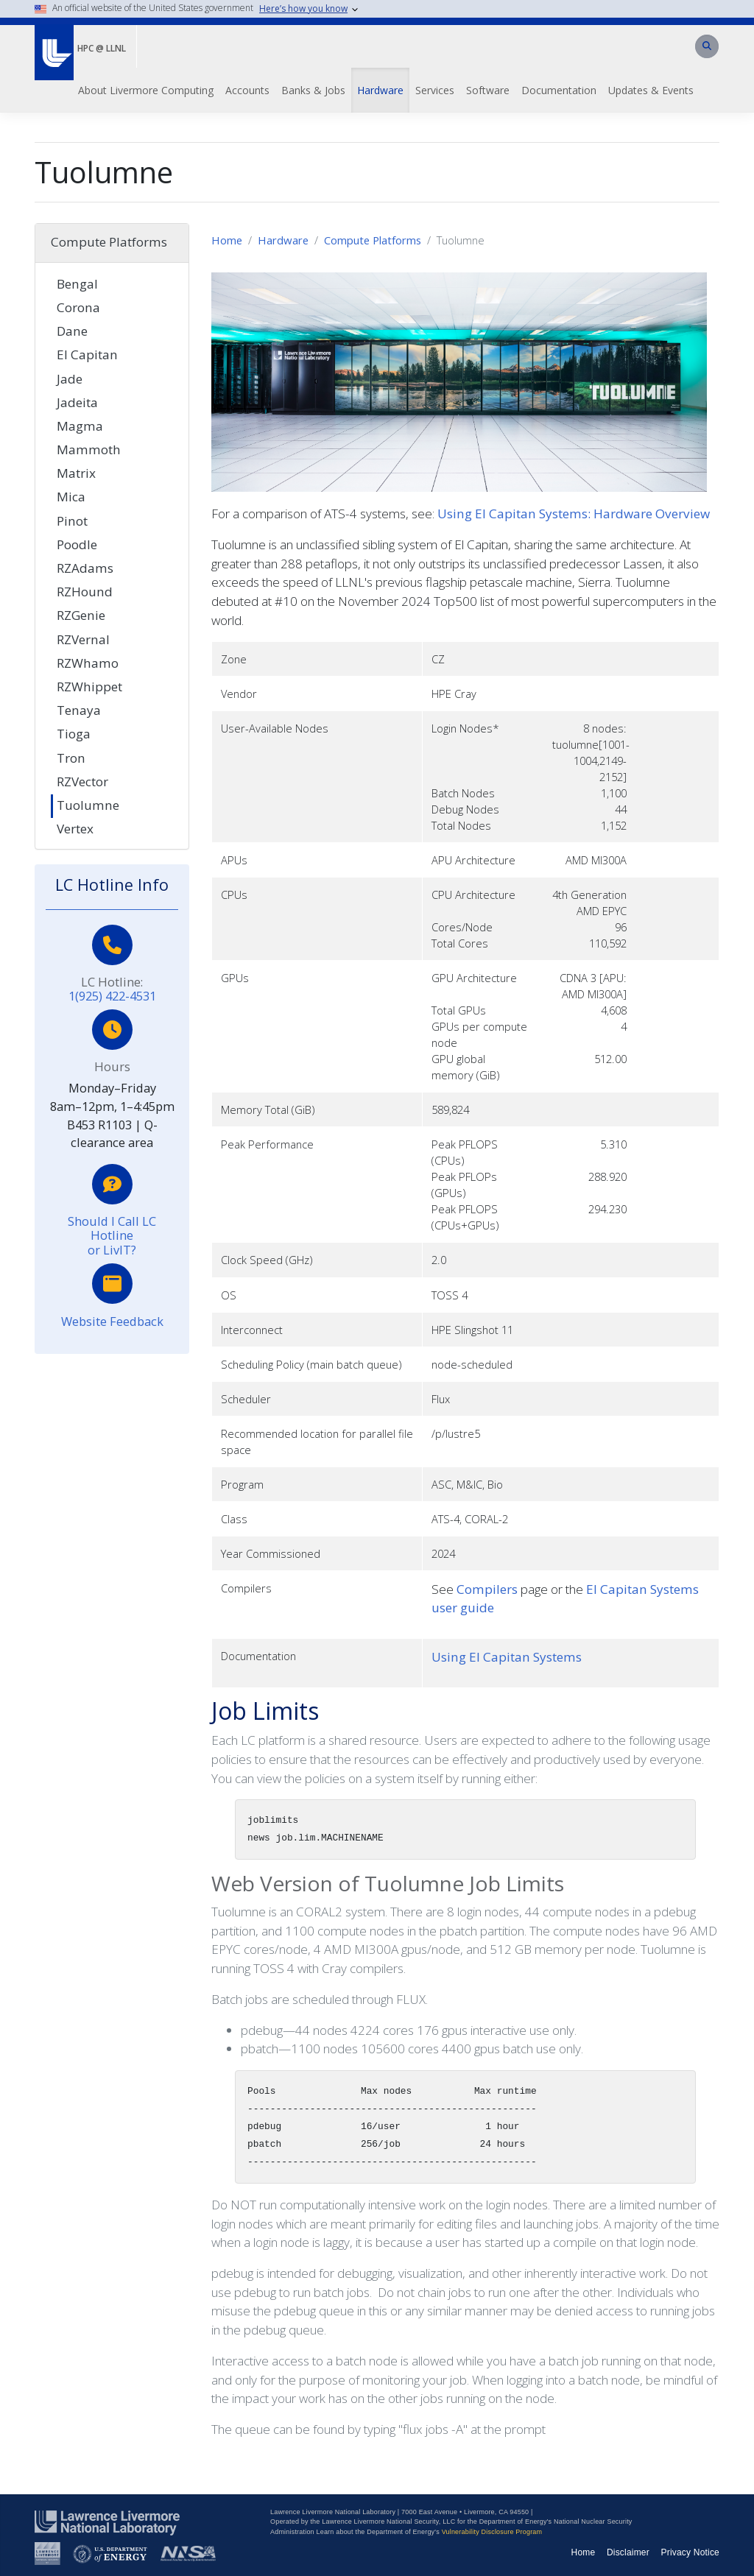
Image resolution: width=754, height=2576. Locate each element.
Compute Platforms (372, 240)
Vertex (75, 828)
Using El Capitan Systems (506, 1656)
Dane (72, 330)
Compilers (487, 1589)
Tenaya (79, 710)
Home (226, 240)
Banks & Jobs (313, 90)
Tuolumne (88, 805)
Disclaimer (628, 2552)
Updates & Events (651, 90)
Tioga (74, 733)
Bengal (77, 283)
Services (434, 90)
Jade (69, 378)
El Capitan (87, 354)
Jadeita (77, 402)
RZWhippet (89, 686)
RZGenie (81, 615)
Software (488, 90)
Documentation (558, 90)
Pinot (72, 520)
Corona (78, 307)
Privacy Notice (690, 2552)
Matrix (76, 473)
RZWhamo (88, 662)
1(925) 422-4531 (112, 995)
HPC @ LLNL (101, 48)
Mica (71, 496)
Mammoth (89, 449)
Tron (71, 757)
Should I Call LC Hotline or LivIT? (112, 1235)
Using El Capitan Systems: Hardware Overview (573, 513)
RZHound (85, 591)
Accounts (247, 90)
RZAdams (85, 568)
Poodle (77, 544)
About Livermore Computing (146, 90)
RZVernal (83, 639)
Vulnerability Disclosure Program (492, 2532)
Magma (80, 425)
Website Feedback (112, 1321)
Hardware (380, 90)
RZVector (82, 781)
